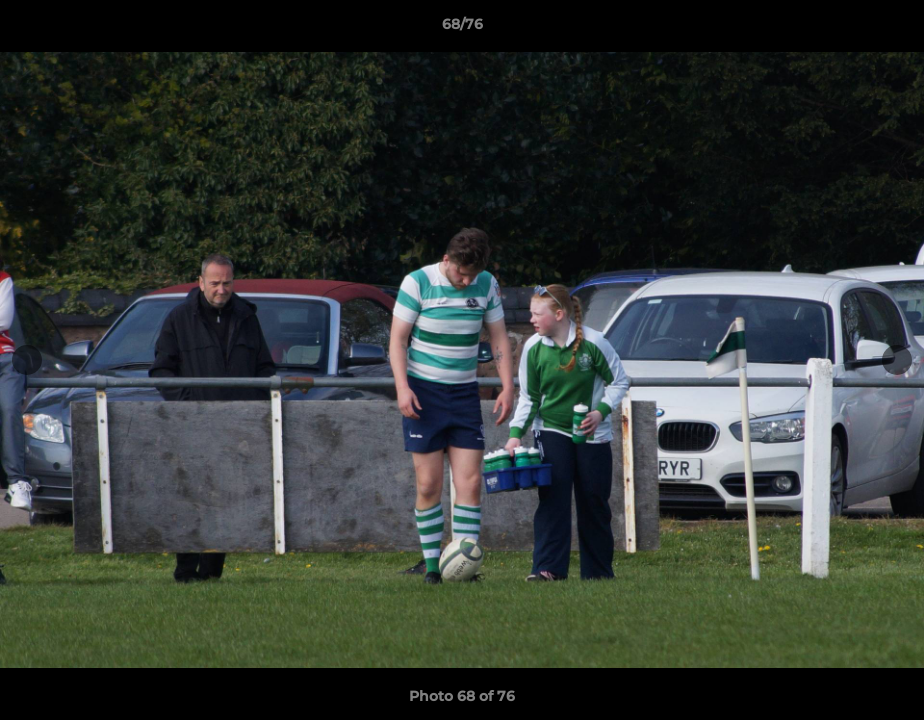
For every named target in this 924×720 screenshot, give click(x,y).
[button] (888, 29)
